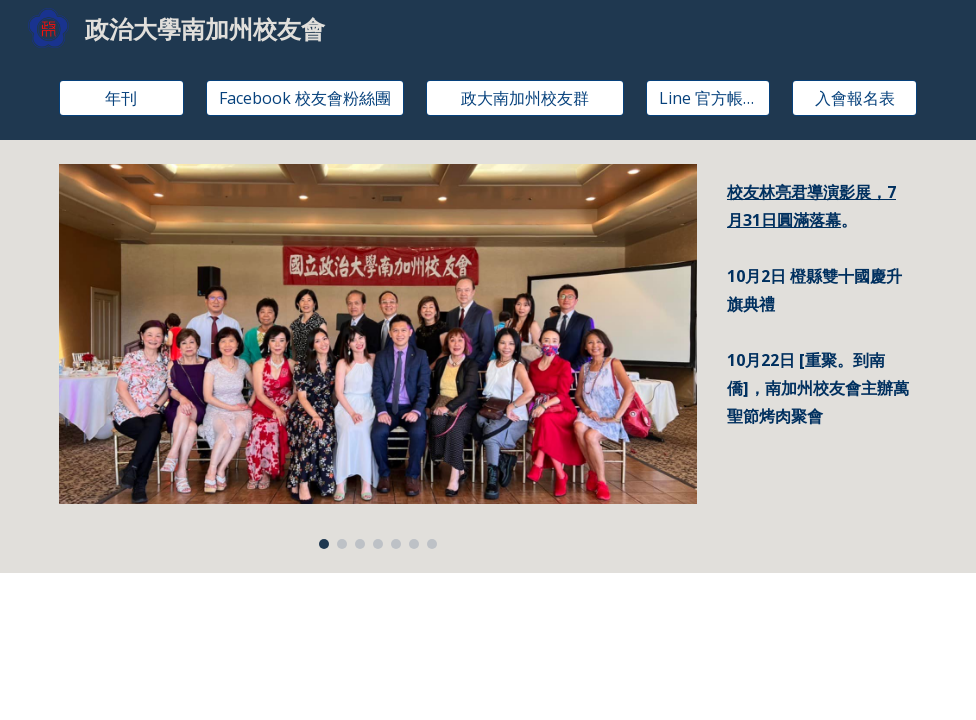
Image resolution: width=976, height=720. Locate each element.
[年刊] (121, 98)
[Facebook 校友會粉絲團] (305, 98)
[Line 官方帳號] (708, 98)
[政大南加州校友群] (525, 98)
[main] (818, 206)
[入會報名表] (854, 98)
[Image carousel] (378, 356)
